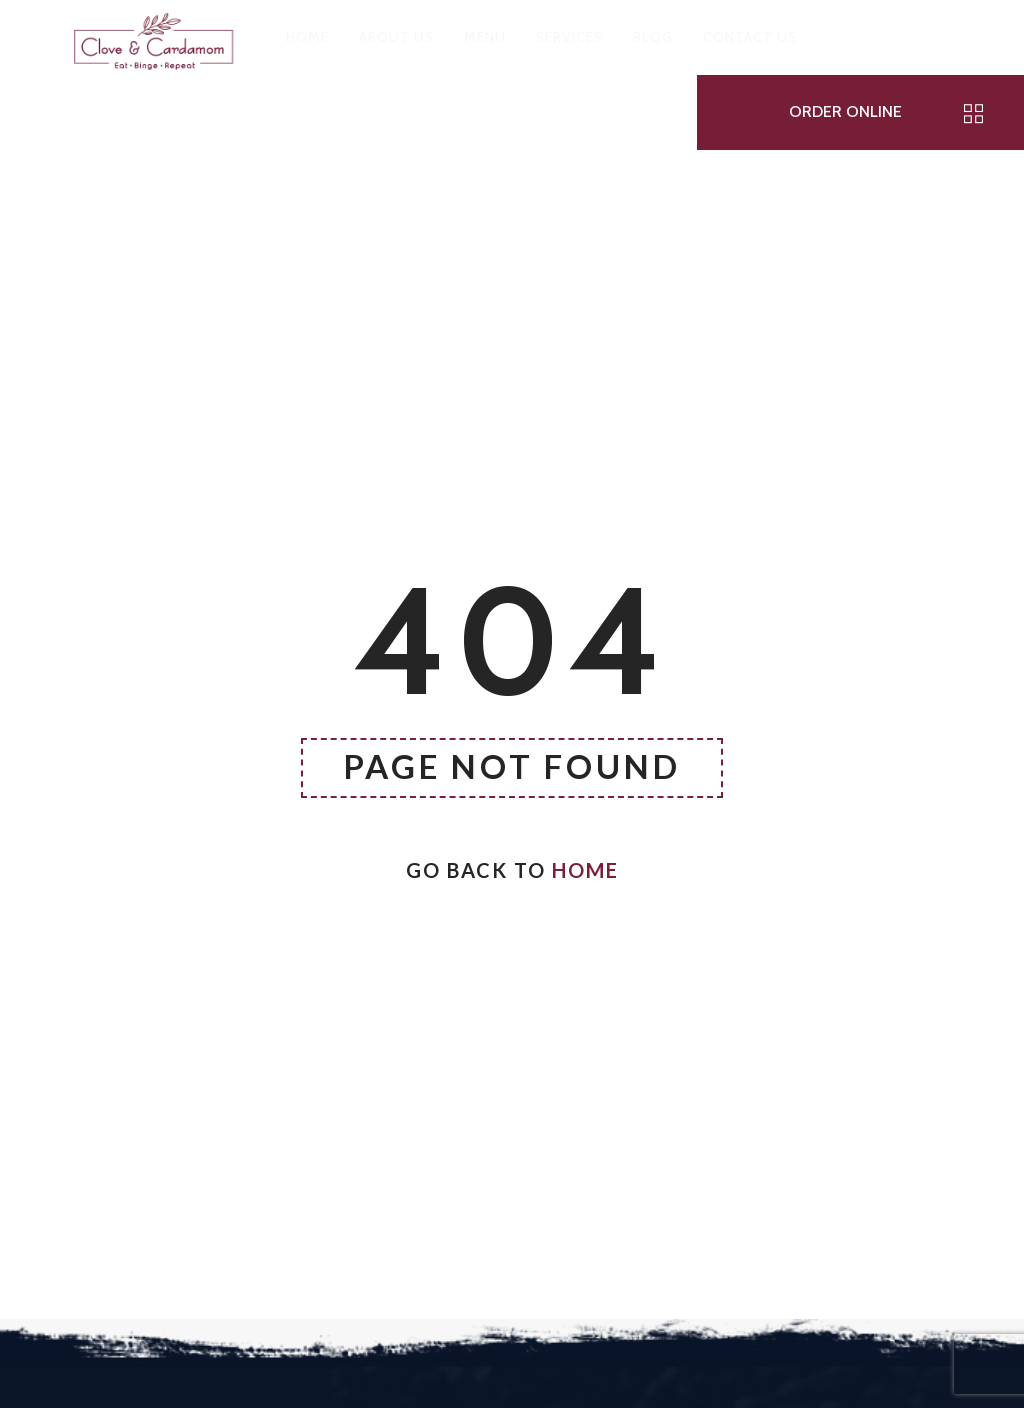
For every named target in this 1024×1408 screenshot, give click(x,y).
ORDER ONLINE (845, 111)
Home (585, 870)
